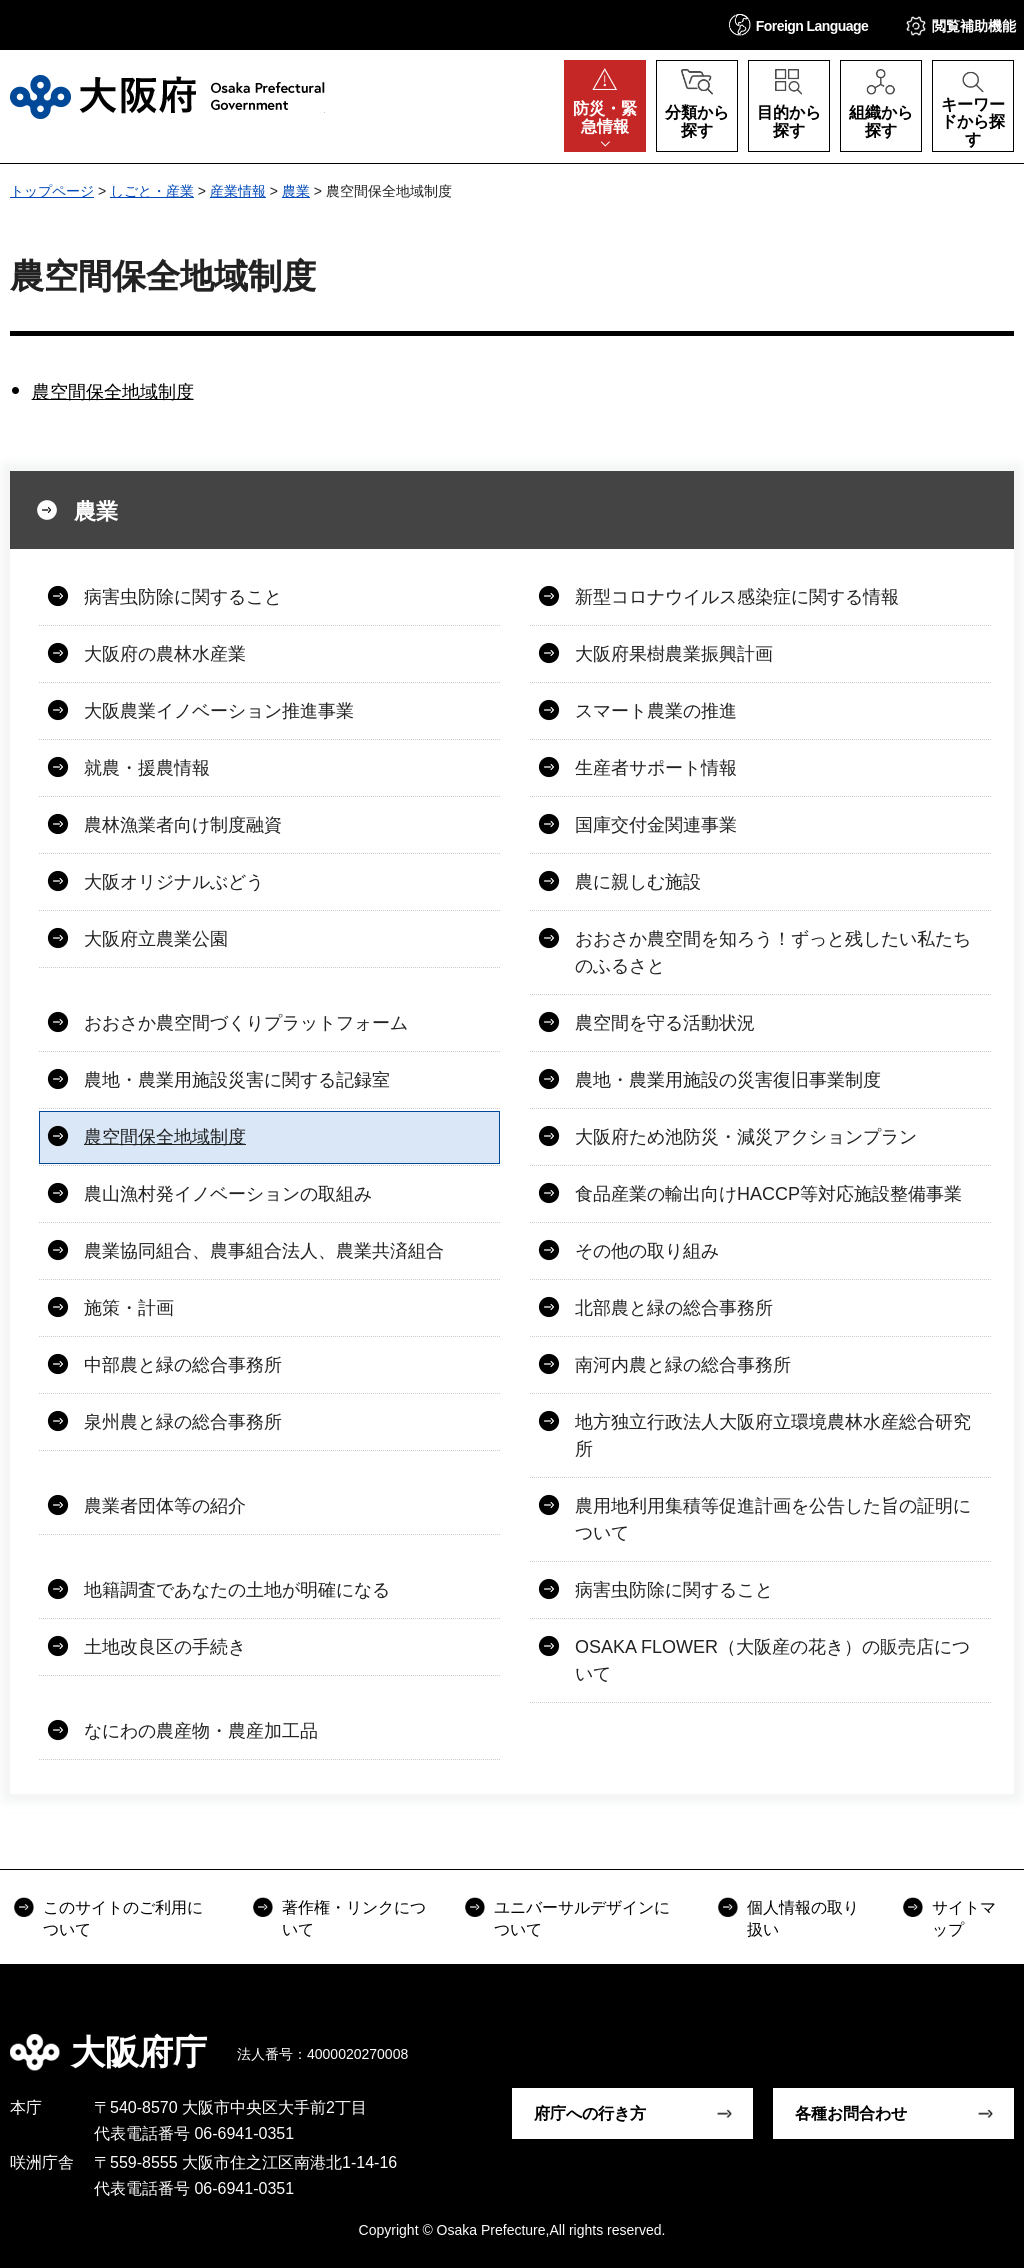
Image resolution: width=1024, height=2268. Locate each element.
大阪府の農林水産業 (165, 654)
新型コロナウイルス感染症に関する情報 (737, 597)
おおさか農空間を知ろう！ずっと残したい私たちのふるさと (773, 952)
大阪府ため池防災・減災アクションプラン (746, 1137)
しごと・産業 (152, 191)
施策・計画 (129, 1308)
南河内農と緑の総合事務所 (683, 1365)
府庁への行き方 (590, 2113)
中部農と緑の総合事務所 (183, 1365)
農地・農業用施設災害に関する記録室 (237, 1080)
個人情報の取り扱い (803, 1918)
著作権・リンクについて (354, 1918)
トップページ (52, 191)
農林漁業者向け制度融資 (183, 825)
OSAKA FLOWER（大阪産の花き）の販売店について (772, 1660)
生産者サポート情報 (656, 768)
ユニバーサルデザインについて (582, 1918)
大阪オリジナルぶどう (174, 882)
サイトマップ (964, 1918)
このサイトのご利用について (123, 1918)
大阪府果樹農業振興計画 (674, 654)
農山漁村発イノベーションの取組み (228, 1194)
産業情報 (238, 191)
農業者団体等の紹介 (165, 1506)
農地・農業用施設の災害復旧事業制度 (728, 1080)
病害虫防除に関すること (183, 597)
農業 (296, 191)
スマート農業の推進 (656, 711)
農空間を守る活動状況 (665, 1023)
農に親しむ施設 (638, 882)
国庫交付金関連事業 (656, 825)
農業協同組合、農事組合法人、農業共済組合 (264, 1251)
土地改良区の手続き (165, 1647)
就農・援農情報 (147, 768)
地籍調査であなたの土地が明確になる (237, 1590)
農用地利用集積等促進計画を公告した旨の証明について (773, 1519)
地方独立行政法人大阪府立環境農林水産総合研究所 (773, 1435)
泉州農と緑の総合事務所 (183, 1422)
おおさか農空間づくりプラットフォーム (246, 1023)
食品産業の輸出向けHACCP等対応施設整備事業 (768, 1194)
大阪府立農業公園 (156, 939)
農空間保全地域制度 (113, 392)
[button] (799, 24)
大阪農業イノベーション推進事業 (219, 711)
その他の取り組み (647, 1251)
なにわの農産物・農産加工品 (201, 1731)
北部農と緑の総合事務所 (674, 1308)
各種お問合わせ (851, 2113)
